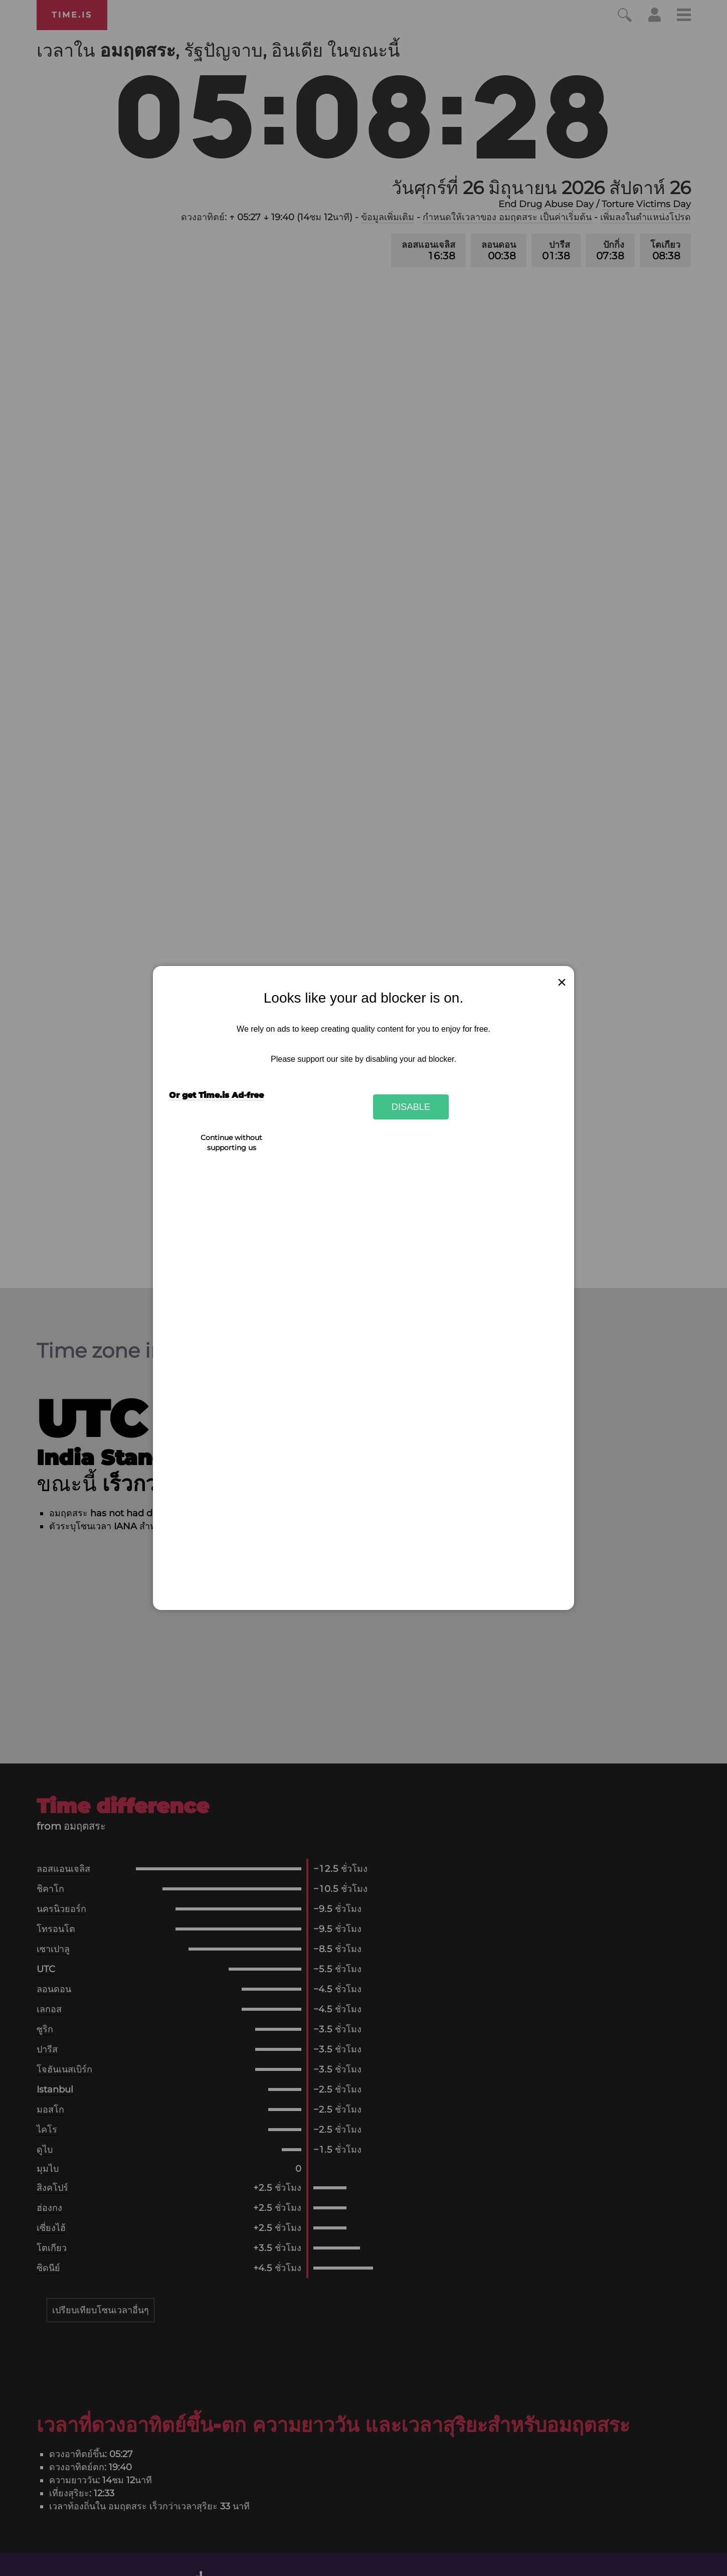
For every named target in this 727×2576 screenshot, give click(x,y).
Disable (411, 1106)
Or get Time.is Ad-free (216, 1095)
